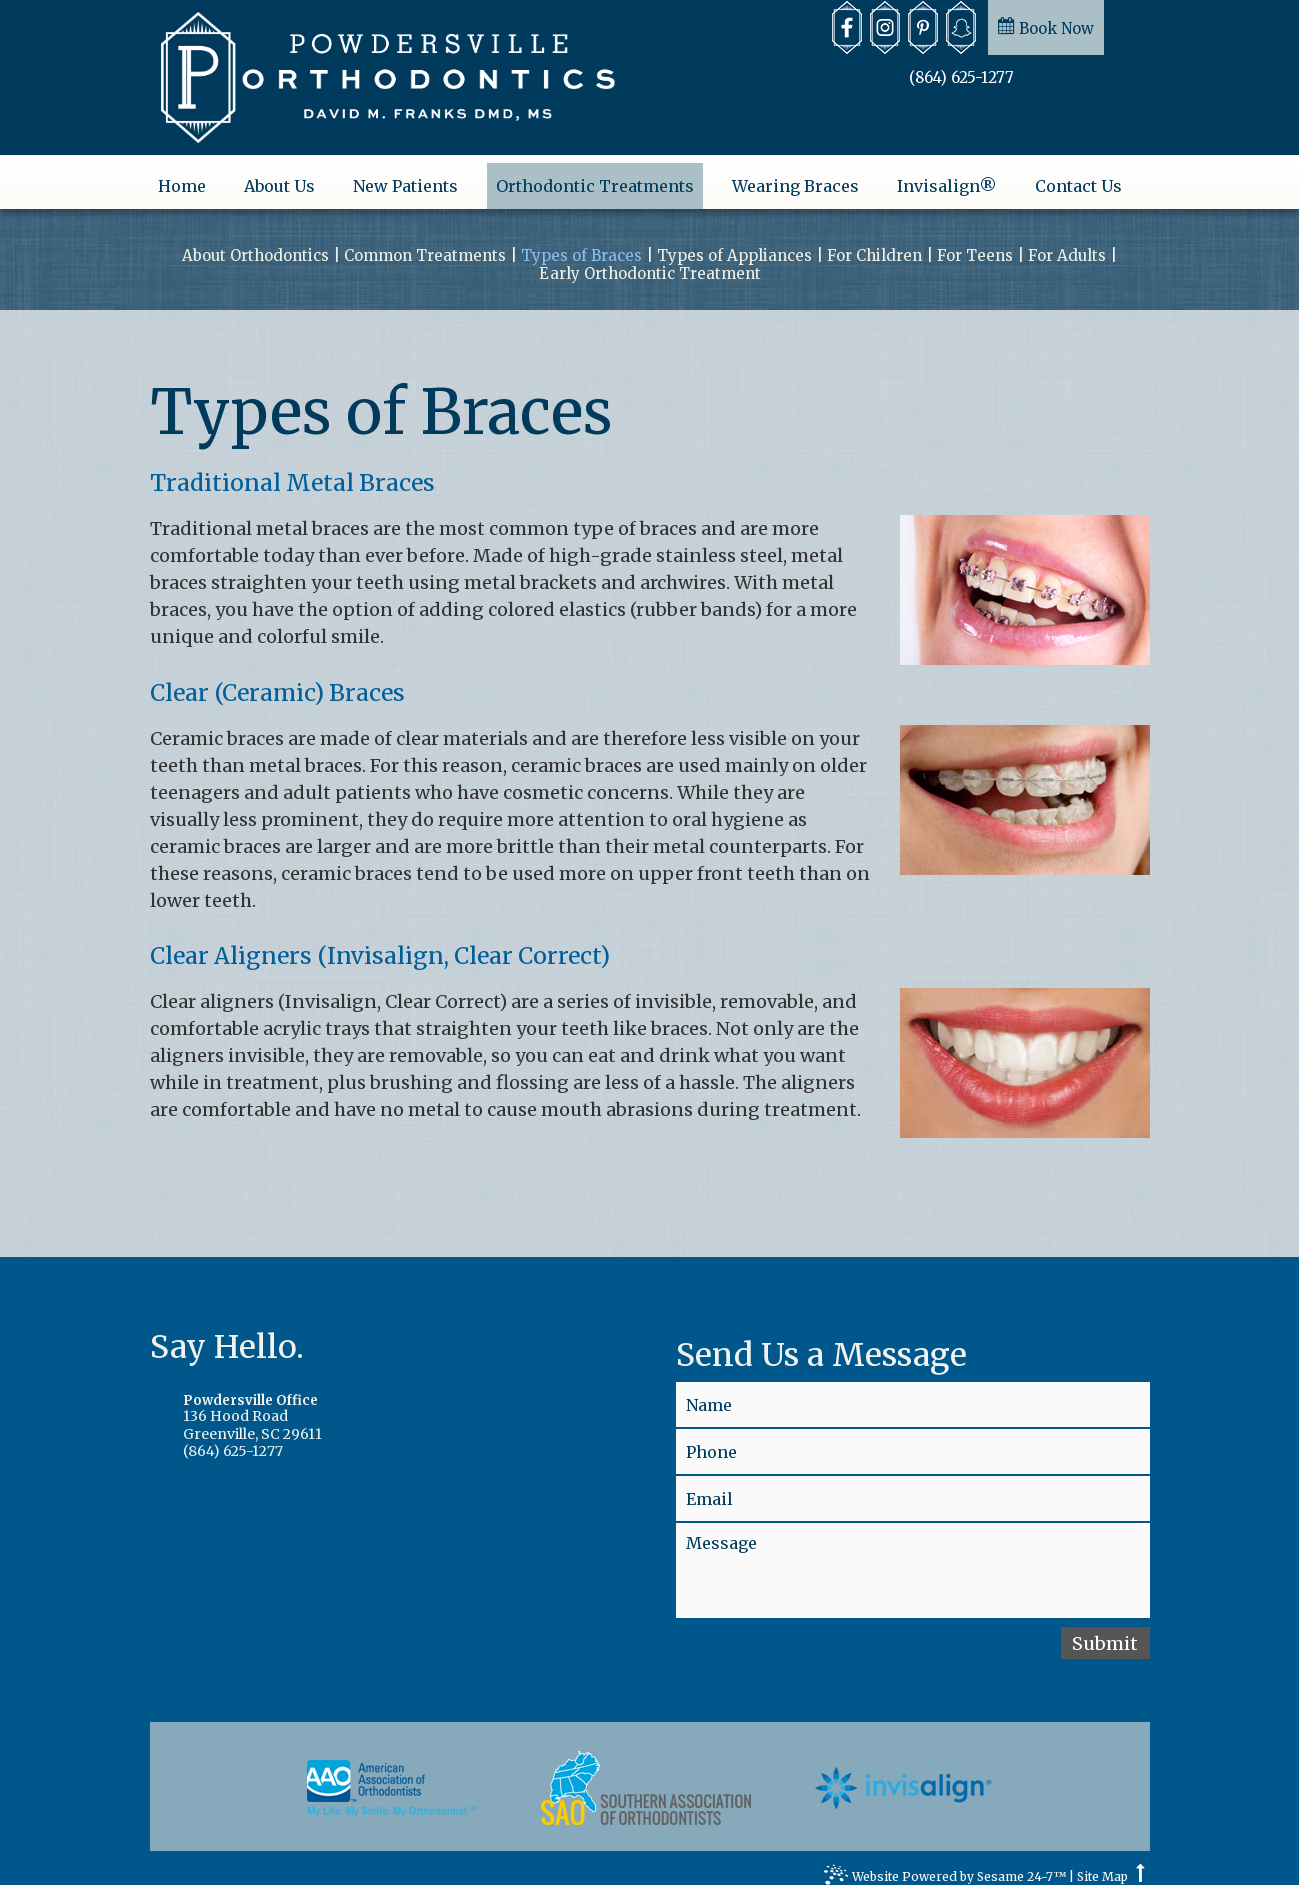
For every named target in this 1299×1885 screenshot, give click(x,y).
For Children (874, 242)
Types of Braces (581, 242)
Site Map (1102, 1863)
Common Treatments (425, 242)
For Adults (1067, 242)
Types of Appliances (734, 242)
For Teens (975, 242)
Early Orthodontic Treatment (650, 260)
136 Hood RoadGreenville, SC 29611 (386, 1404)
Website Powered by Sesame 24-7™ (945, 1865)
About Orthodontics (255, 242)
